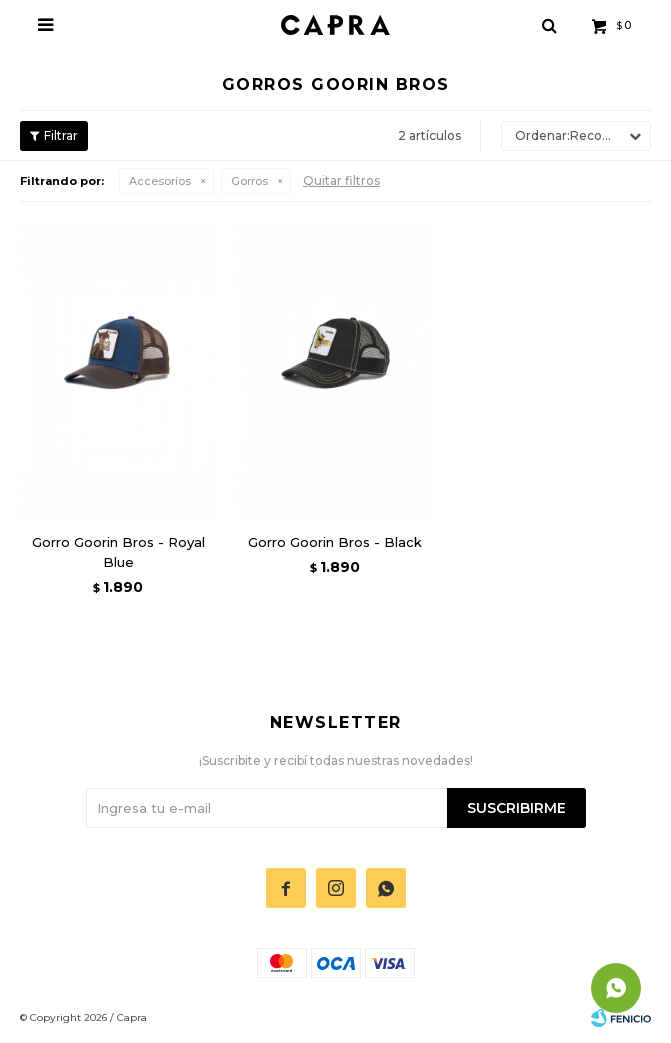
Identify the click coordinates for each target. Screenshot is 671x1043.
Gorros (249, 181)
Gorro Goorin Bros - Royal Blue (118, 552)
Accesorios (160, 181)
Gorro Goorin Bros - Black (335, 542)
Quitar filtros (341, 180)
